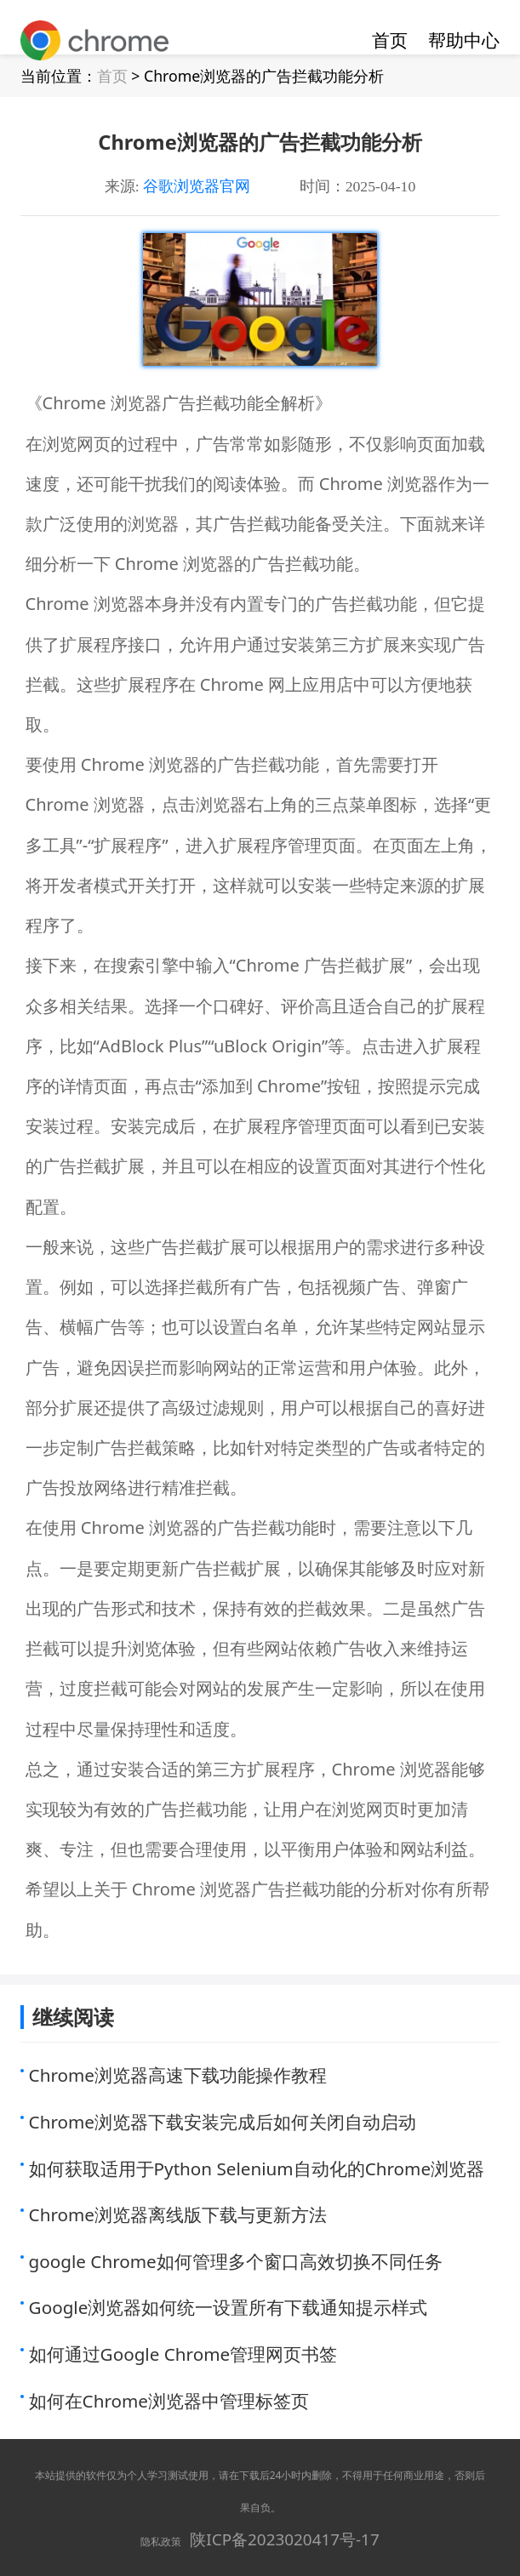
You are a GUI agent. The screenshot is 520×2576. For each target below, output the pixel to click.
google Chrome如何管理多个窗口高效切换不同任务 (236, 2261)
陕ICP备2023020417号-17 (284, 2539)
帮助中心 (464, 40)
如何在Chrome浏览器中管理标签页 (169, 2401)
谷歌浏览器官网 (196, 186)
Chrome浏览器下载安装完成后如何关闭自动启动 (222, 2122)
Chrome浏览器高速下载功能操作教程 (178, 2075)
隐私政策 (160, 2541)
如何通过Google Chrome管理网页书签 (183, 2354)
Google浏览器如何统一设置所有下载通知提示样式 (228, 2307)
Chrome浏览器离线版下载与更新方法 (178, 2214)
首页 (390, 40)
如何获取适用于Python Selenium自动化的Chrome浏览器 (256, 2168)
